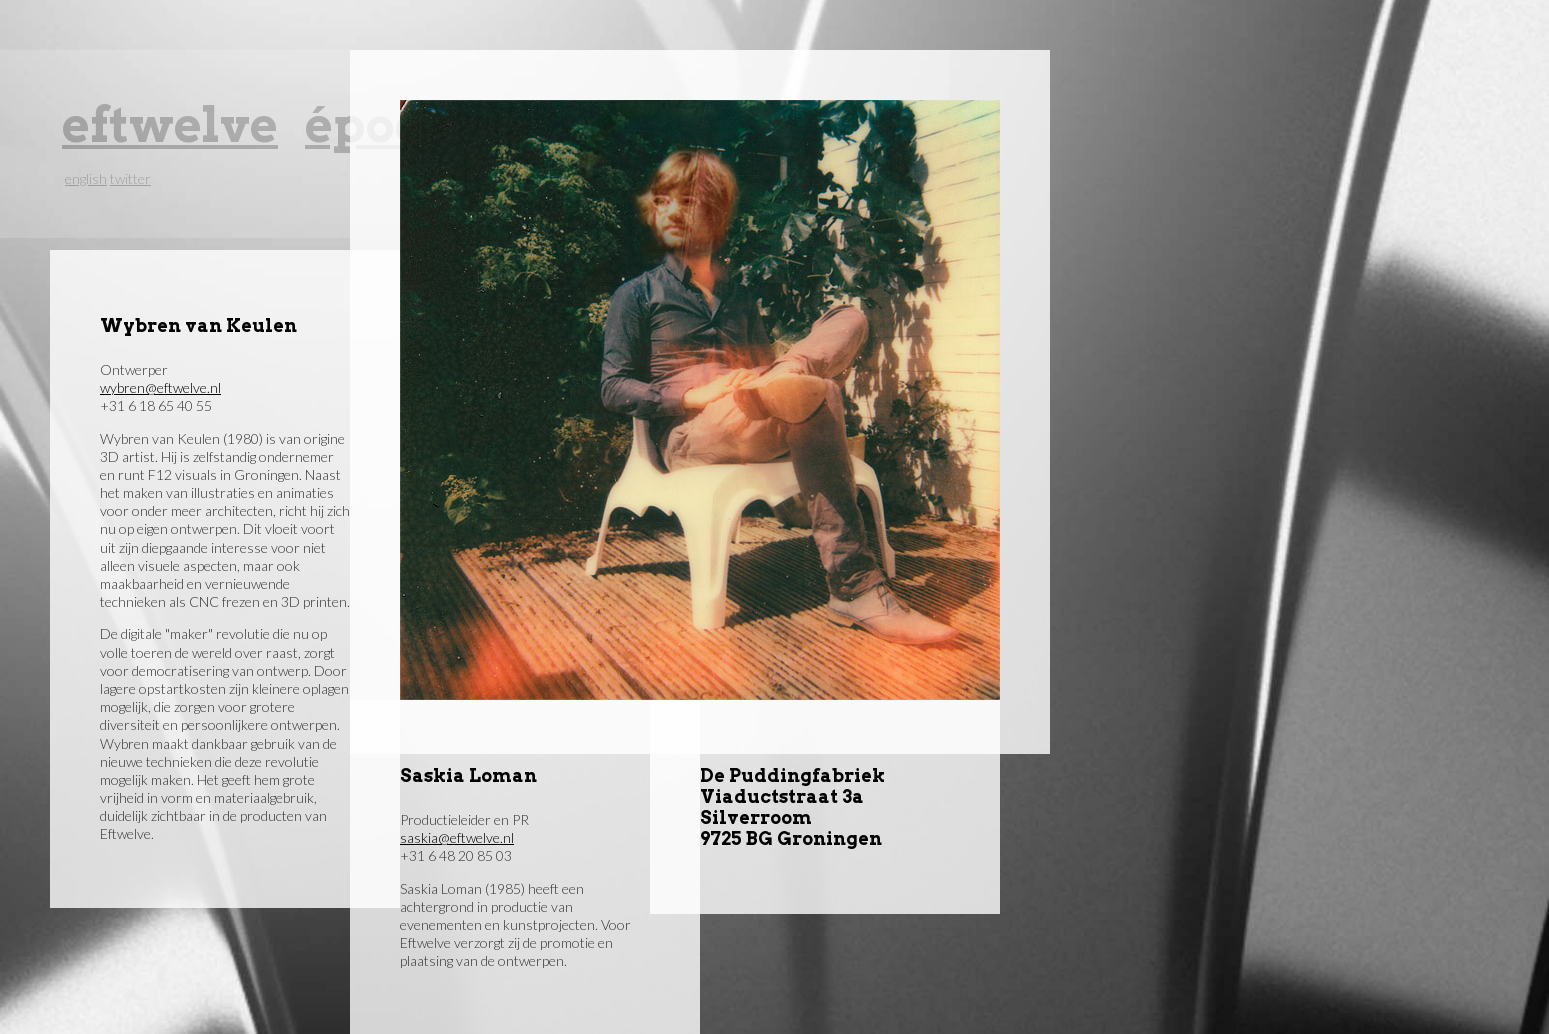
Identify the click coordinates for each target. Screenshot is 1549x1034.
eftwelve (170, 124)
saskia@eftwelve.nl (457, 837)
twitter (130, 178)
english (86, 178)
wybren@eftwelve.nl (160, 387)
